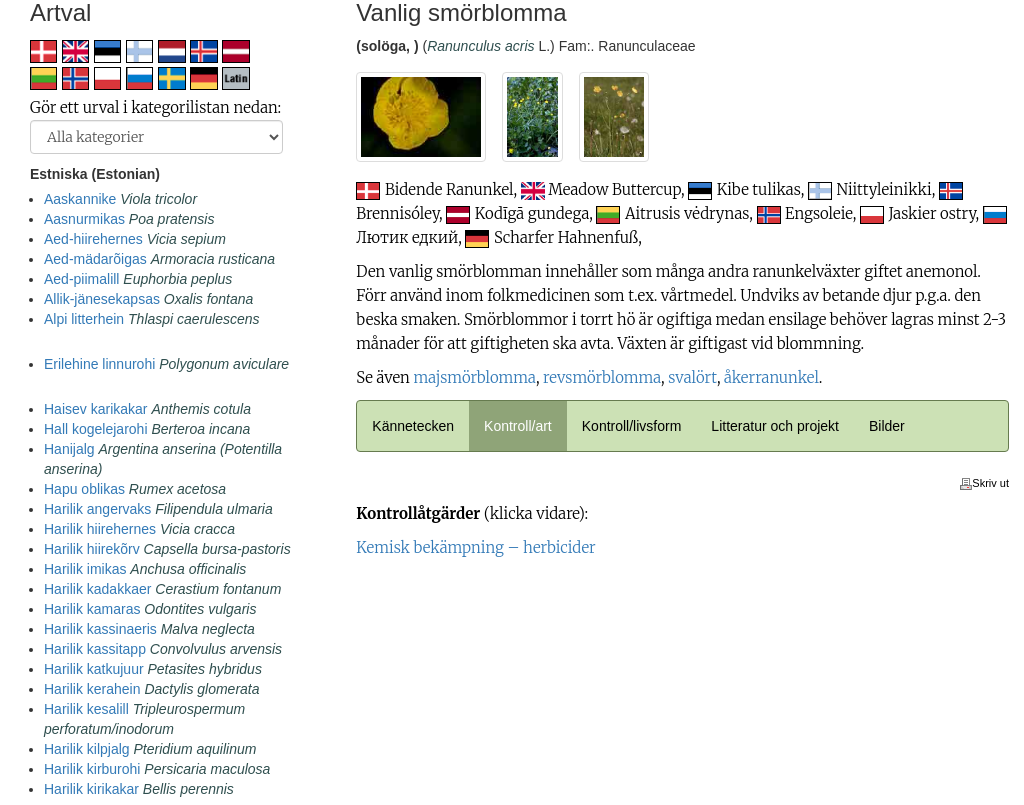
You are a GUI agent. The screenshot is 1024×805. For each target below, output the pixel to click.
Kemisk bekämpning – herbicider (475, 547)
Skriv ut (984, 483)
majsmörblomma (474, 377)
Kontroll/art (518, 426)
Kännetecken (413, 426)
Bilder (887, 426)
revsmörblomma (602, 377)
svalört (692, 377)
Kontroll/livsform (632, 426)
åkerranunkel (771, 377)
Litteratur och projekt (775, 426)
